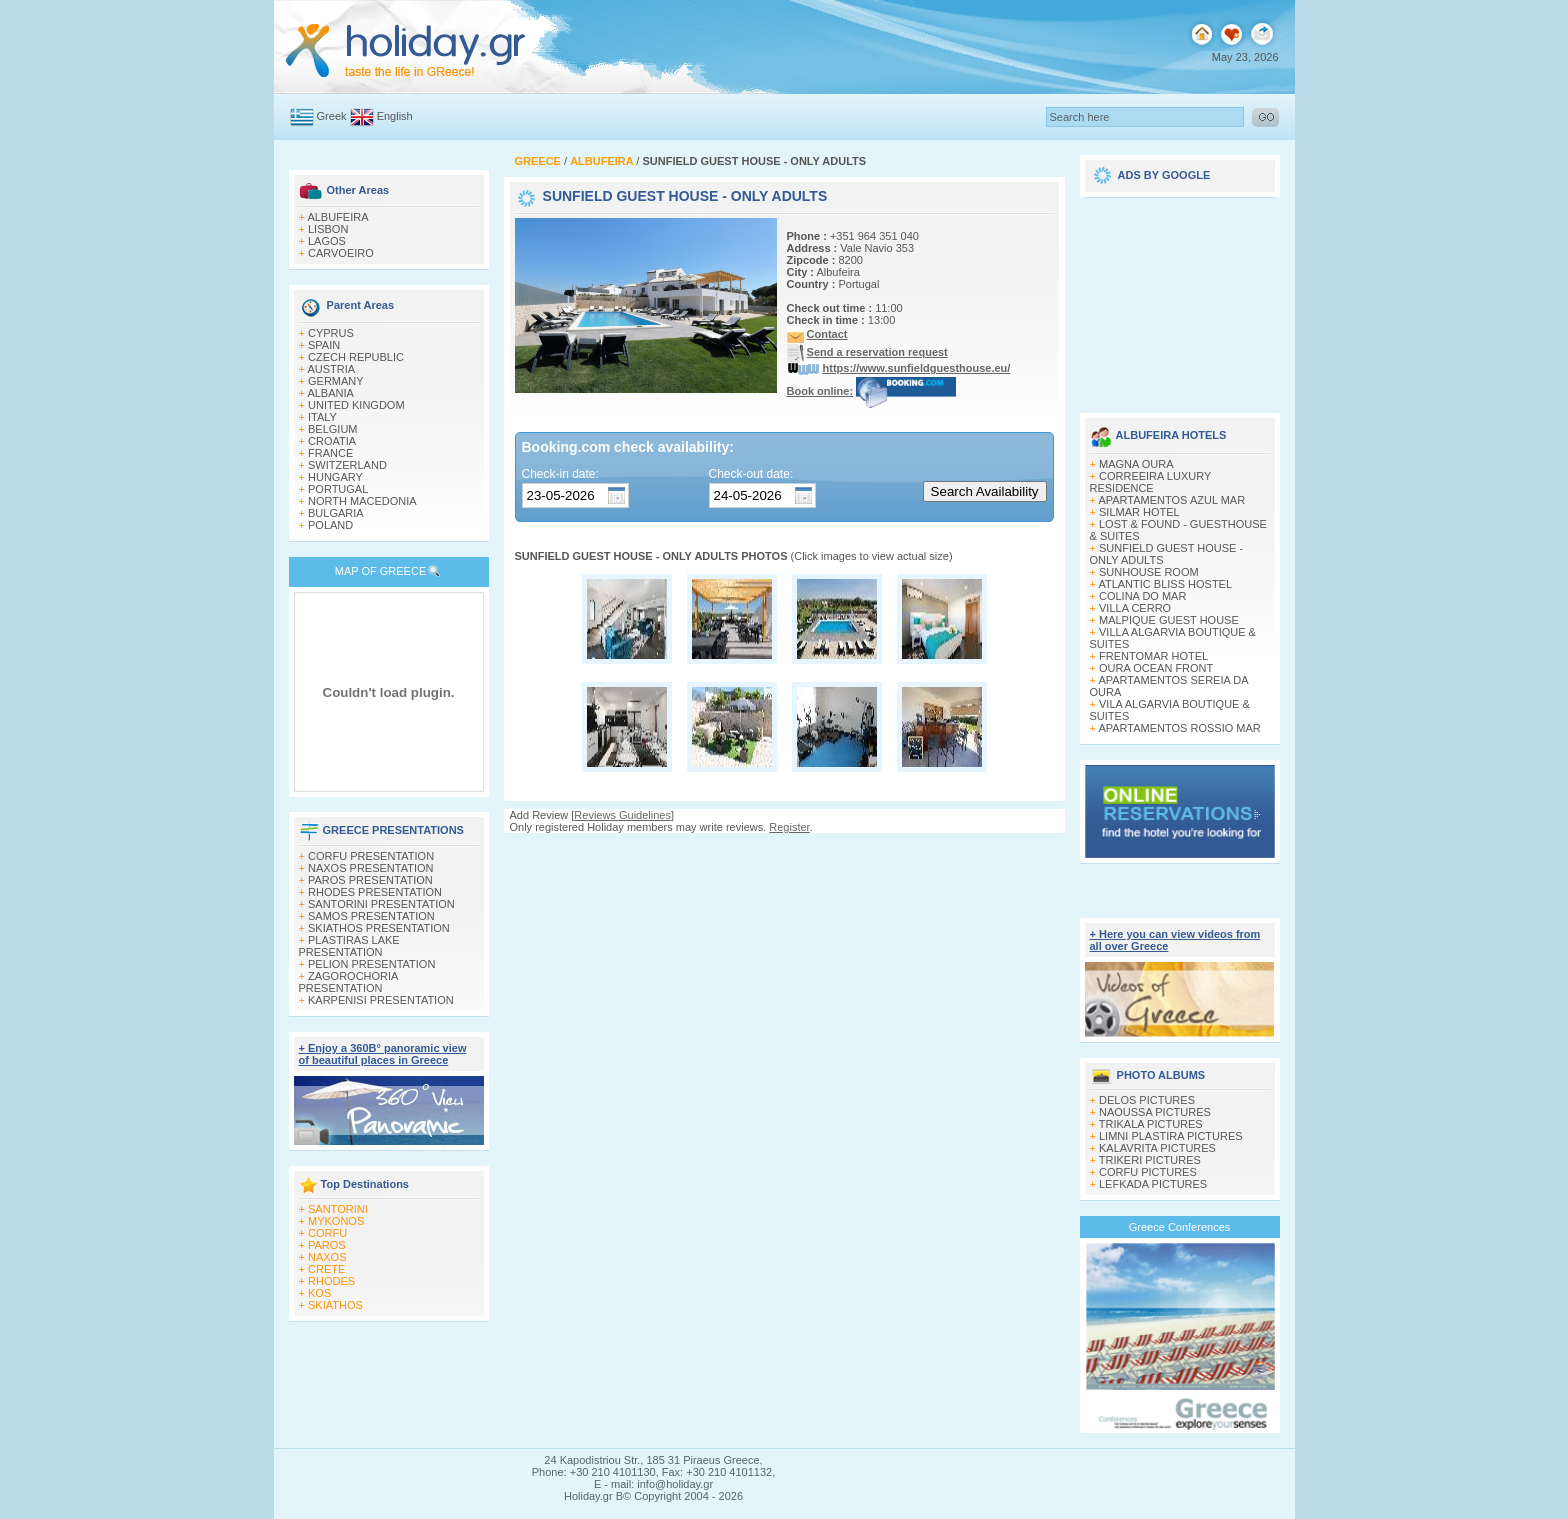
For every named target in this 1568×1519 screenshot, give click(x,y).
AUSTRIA (331, 369)
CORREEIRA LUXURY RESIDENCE (1151, 482)
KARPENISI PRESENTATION (381, 1000)
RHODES (331, 1281)
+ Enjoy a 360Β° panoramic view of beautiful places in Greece (383, 1054)
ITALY (322, 417)
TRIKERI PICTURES (1150, 1160)
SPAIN (324, 345)
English (395, 116)
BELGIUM (333, 429)
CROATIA (332, 441)
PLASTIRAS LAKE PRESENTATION (349, 946)
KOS (319, 1293)
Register (789, 827)
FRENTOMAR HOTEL (1153, 656)
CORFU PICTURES (1148, 1172)
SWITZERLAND (347, 465)
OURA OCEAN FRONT (1156, 668)
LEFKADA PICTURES (1153, 1184)
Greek (332, 116)
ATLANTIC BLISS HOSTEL (1165, 584)
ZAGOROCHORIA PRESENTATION (348, 982)
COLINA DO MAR (1142, 596)
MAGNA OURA (1136, 464)
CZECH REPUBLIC (356, 357)
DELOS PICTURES (1147, 1100)
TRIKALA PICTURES (1151, 1124)
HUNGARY (335, 477)
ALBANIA (330, 393)
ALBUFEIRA (337, 217)
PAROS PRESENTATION (370, 880)
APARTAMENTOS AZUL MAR (1171, 500)
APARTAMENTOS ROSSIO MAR (1179, 728)
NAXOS (327, 1257)
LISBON (328, 229)
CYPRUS (331, 333)
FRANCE (330, 453)
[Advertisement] (1180, 298)
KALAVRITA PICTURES (1157, 1148)
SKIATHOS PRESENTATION (379, 928)
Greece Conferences (1180, 1227)
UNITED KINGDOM (356, 405)
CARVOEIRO (341, 253)
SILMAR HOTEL (1139, 512)
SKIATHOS (335, 1305)
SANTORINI (338, 1209)
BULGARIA (336, 513)
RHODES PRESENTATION (375, 892)
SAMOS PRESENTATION (371, 916)
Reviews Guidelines (622, 815)
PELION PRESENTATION (371, 964)
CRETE (326, 1269)
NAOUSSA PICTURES (1155, 1112)
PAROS (327, 1245)
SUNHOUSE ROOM (1149, 572)
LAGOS (327, 241)
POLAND (330, 525)
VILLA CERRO (1135, 608)
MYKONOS (336, 1221)
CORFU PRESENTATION (371, 856)
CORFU (327, 1233)
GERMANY (336, 381)
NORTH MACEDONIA (362, 501)
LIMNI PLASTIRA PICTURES (1171, 1136)
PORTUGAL (338, 489)
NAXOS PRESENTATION (371, 868)
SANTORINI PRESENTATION (381, 904)
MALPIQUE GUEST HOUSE (1169, 620)
